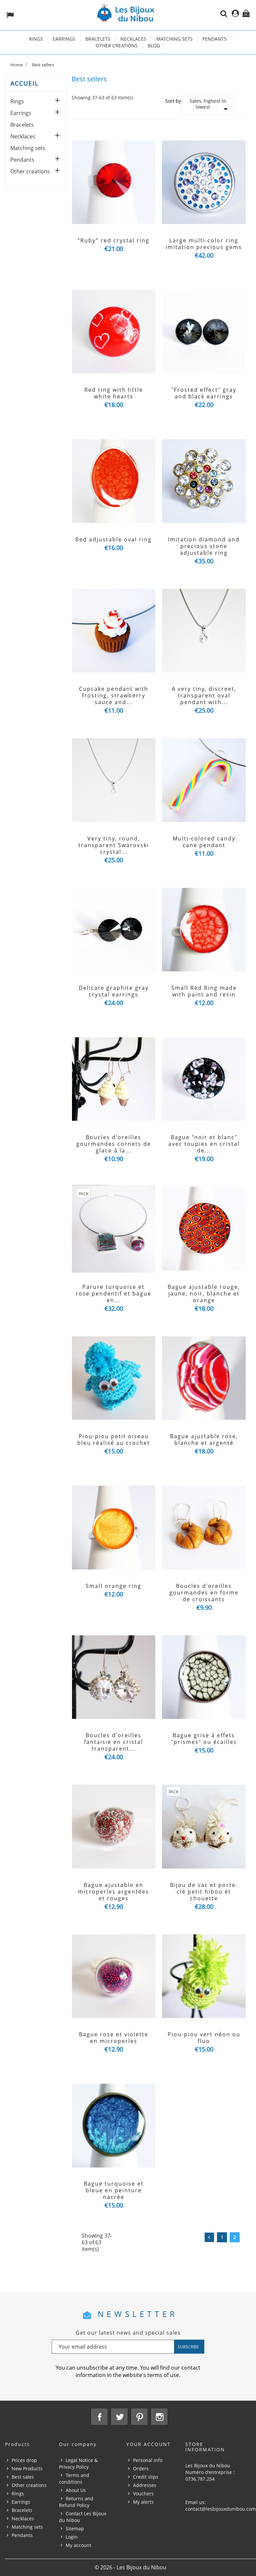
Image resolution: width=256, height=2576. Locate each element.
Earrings (64, 39)
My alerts (143, 2502)
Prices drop (24, 2460)
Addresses (144, 2485)
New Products (27, 2468)
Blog (154, 45)
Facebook (99, 2416)
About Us (76, 2490)
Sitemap (75, 2528)
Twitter (119, 2416)
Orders (141, 2468)
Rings (36, 39)
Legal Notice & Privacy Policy (78, 2463)
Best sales (23, 2477)
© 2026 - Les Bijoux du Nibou (130, 2567)
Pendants (214, 39)
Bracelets (97, 39)
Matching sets (174, 39)
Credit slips (145, 2477)
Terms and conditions (74, 2478)
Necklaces (133, 39)
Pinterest (139, 2416)
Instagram (159, 2416)
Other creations (117, 45)
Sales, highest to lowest (210, 106)
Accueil (24, 83)
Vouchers (143, 2493)
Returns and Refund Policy (76, 2501)
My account (78, 2545)
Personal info (147, 2460)
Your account (148, 2444)
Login (72, 2537)
